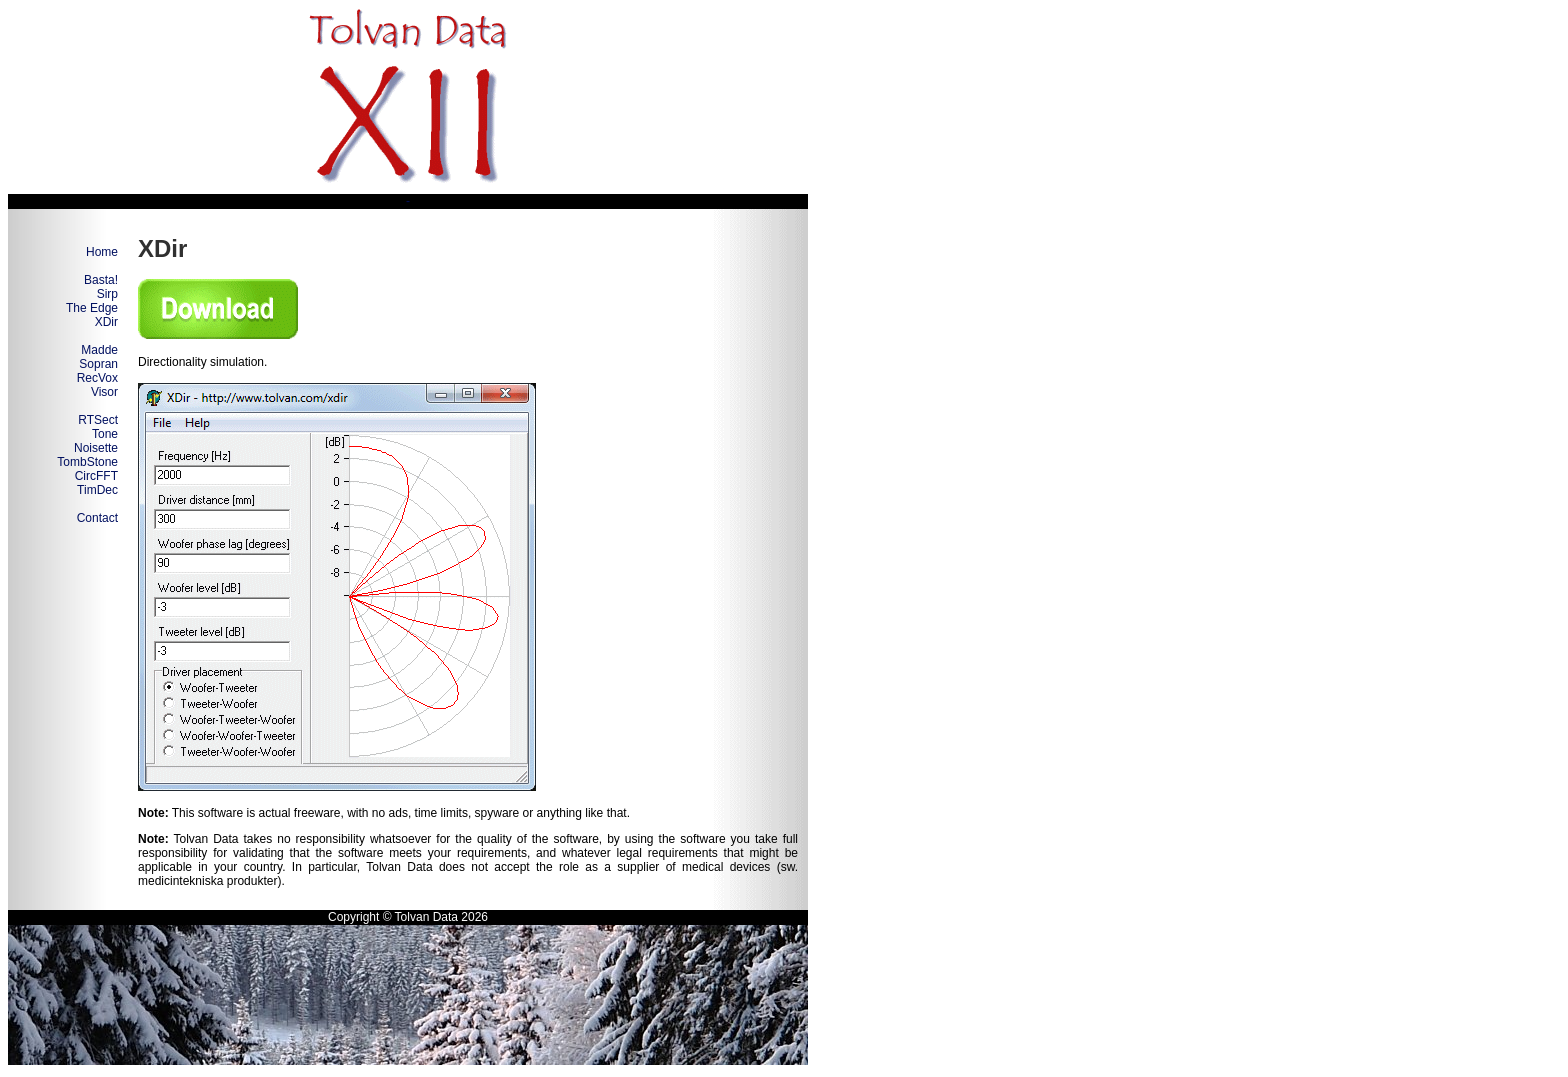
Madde (99, 350)
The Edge (92, 308)
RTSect (98, 420)
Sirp (107, 294)
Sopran (98, 364)
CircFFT (96, 476)
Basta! (101, 280)
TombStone (87, 462)
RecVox (97, 378)
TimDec (97, 490)
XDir (106, 322)
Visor (104, 392)
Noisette (96, 448)
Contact (97, 518)
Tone (105, 434)
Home (102, 252)
